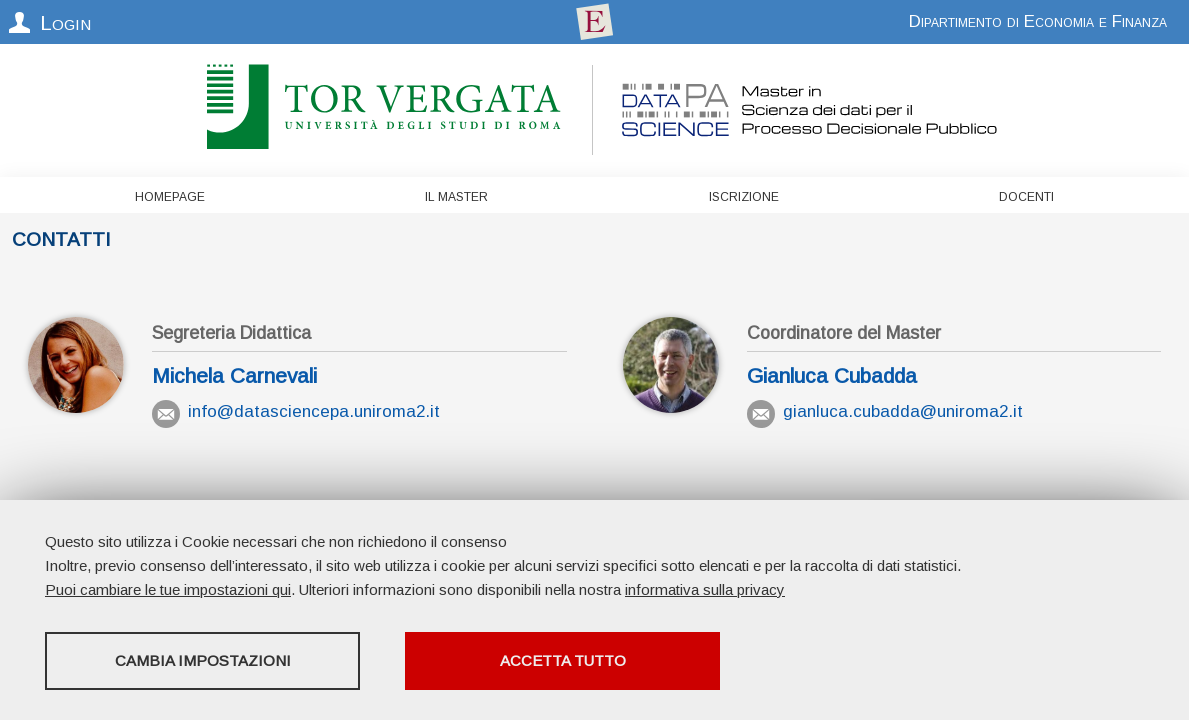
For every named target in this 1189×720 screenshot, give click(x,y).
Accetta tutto (563, 660)
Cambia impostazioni (203, 660)
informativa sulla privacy (705, 589)
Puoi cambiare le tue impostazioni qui (168, 589)
